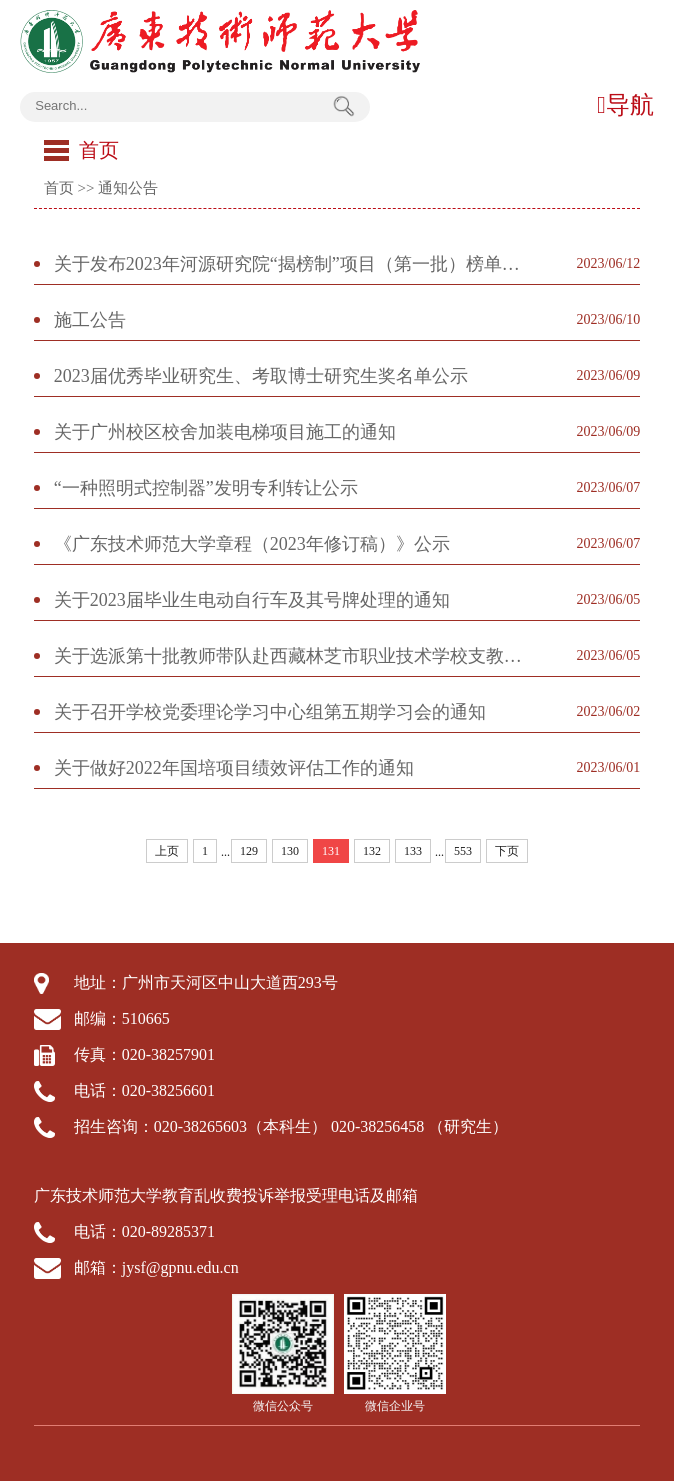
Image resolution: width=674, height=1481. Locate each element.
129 (249, 851)
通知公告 (128, 188)
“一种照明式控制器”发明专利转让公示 (206, 488)
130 (290, 851)
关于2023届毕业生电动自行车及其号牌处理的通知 (252, 600)
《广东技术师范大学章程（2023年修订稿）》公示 (252, 544)
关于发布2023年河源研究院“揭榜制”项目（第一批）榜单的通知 (292, 264)
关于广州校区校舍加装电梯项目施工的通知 (225, 432)
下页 (507, 851)
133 (413, 851)
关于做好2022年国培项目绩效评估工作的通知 (234, 768)
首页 (59, 188)
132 (372, 851)
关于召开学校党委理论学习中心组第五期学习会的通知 (270, 712)
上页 (167, 851)
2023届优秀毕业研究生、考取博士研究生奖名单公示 (261, 376)
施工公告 (90, 320)
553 (463, 851)
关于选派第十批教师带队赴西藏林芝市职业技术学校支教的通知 (292, 656)
